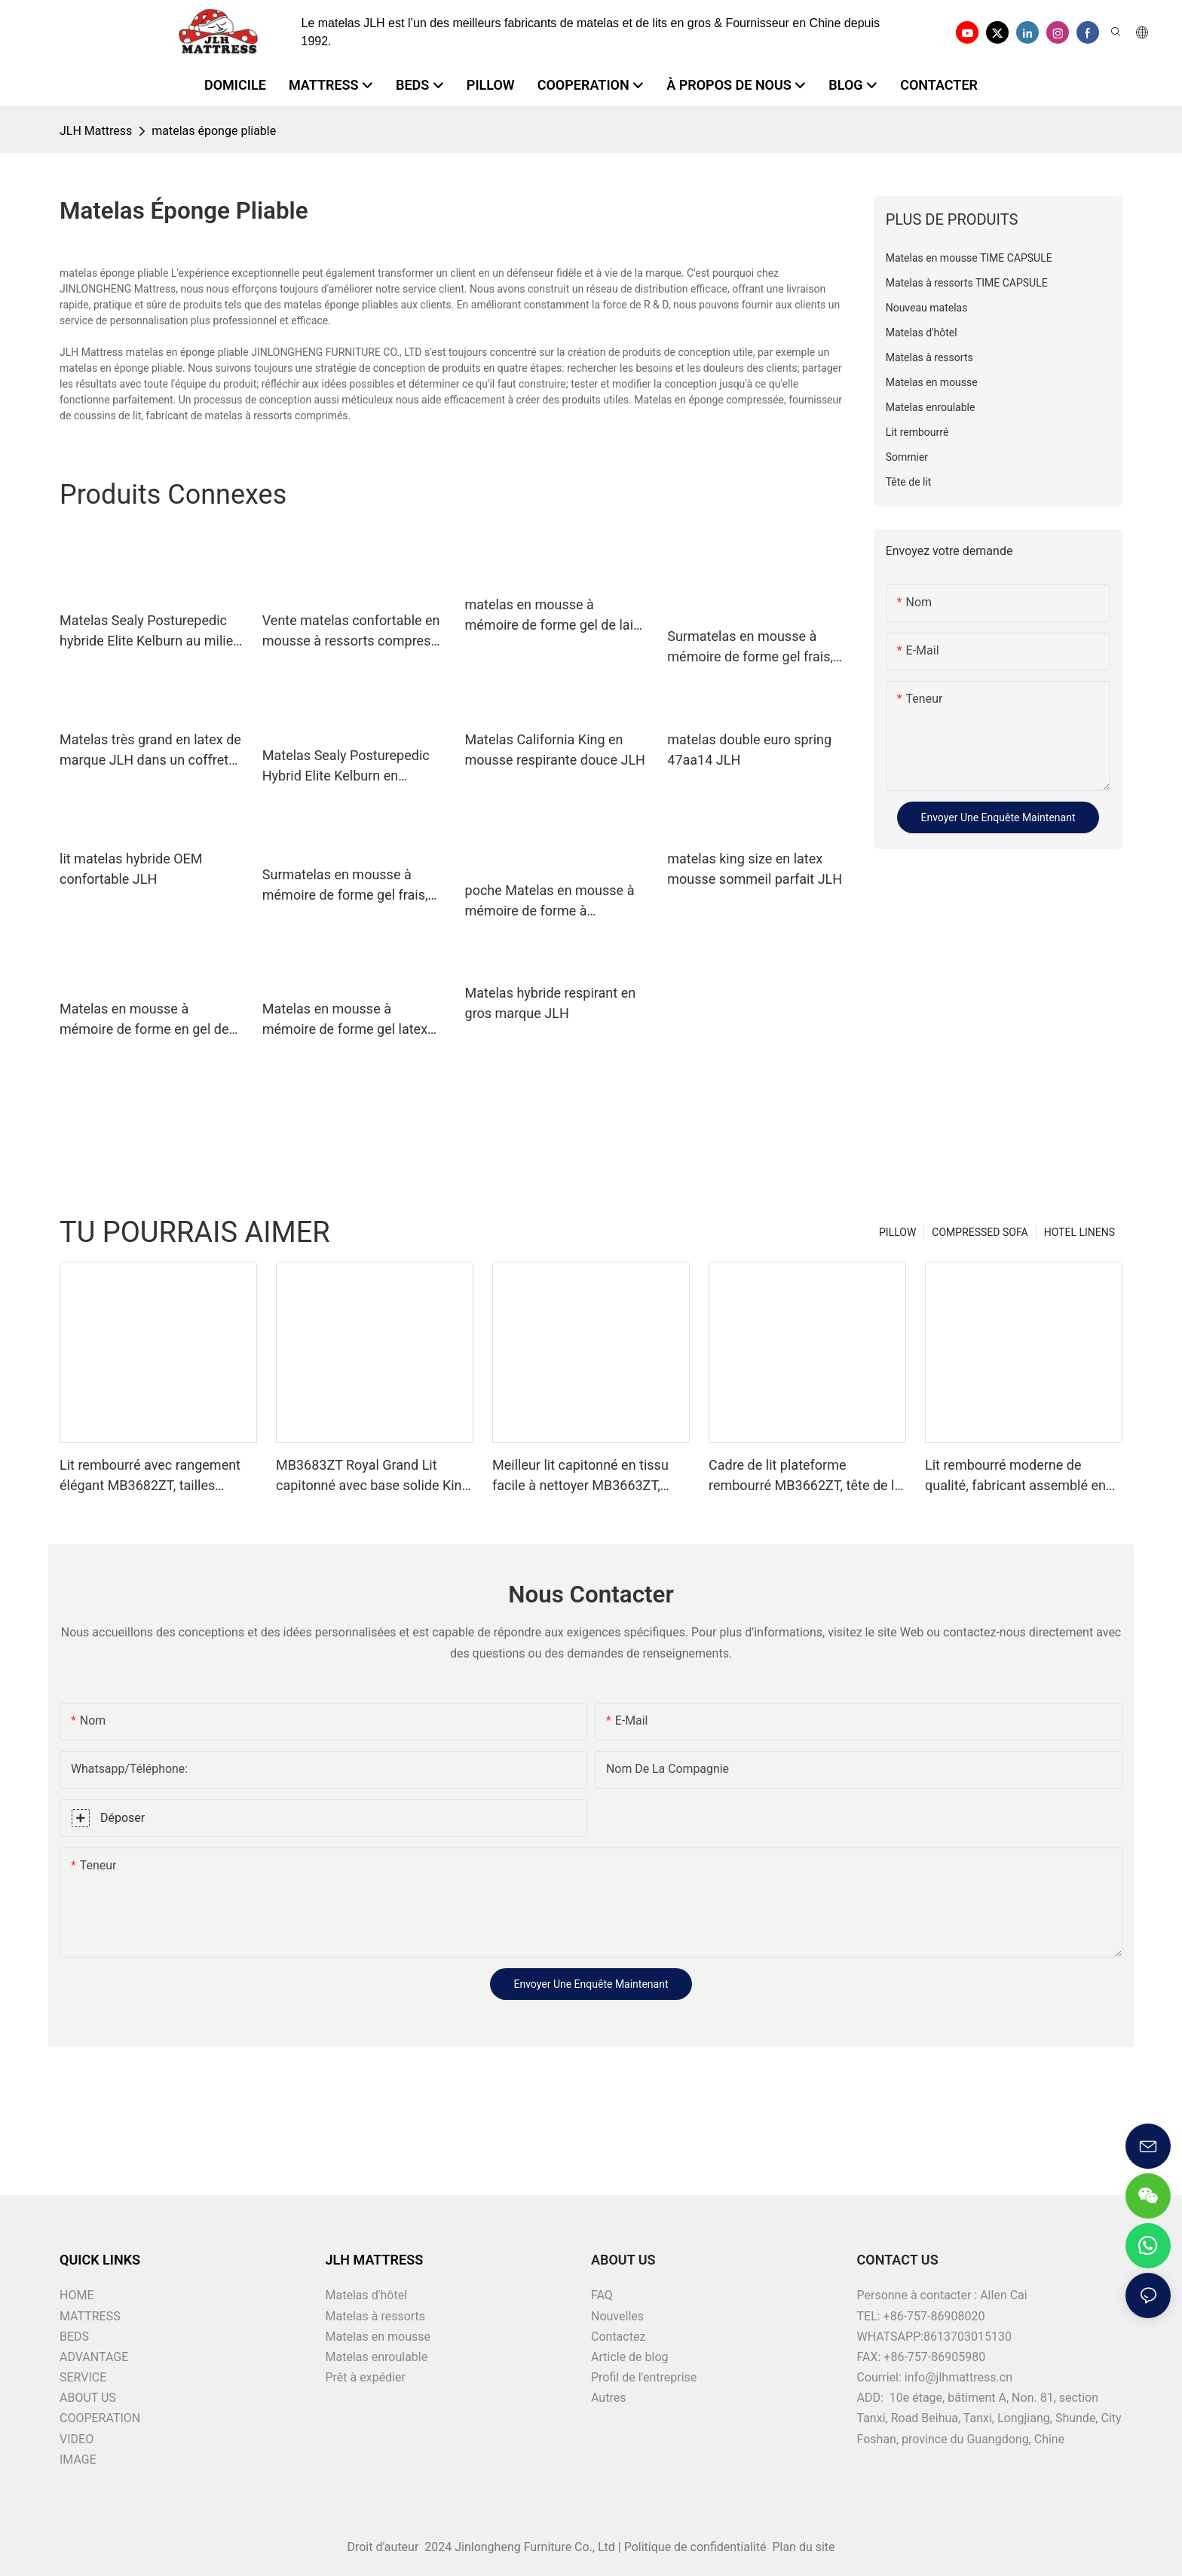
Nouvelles (617, 2316)
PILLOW (897, 1232)
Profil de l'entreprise (644, 2377)
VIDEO (76, 2439)
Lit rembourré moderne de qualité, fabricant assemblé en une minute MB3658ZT (1015, 1476)
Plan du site (801, 2547)
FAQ (602, 2295)
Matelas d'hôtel (367, 2295)
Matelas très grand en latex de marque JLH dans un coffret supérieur (150, 750)
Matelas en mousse (378, 2336)
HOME (76, 2295)
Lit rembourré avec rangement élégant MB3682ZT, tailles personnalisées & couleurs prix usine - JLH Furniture (151, 1476)
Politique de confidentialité (697, 2547)
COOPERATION (100, 2418)
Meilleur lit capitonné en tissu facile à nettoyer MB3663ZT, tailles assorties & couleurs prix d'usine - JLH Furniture (586, 1476)
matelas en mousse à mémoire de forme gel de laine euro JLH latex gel (556, 615)
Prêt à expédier (366, 2377)
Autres (608, 2397)
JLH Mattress (96, 131)
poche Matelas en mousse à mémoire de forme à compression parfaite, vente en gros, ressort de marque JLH (550, 901)
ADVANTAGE (94, 2357)
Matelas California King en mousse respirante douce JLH (555, 749)
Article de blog (630, 2357)
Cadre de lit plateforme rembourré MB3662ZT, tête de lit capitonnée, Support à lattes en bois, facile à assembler (805, 1476)
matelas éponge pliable (214, 131)
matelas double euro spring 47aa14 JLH (749, 749)
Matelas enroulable (377, 2357)
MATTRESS (90, 2316)
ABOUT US (88, 2397)
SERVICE (83, 2377)
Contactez (618, 2336)
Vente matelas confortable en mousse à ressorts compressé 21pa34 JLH (354, 631)
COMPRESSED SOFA (979, 1232)
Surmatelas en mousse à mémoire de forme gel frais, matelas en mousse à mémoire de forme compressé (353, 885)
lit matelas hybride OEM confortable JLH (131, 869)
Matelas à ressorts (376, 2316)
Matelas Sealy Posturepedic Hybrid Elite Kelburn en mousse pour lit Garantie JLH (350, 766)
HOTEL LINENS (1079, 1232)
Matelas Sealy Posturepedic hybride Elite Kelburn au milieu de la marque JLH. (150, 631)
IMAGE (78, 2459)
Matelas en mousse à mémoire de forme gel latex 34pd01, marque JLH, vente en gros (353, 1020)
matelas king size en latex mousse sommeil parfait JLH (754, 869)
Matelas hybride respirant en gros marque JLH (550, 1003)
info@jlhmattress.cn (958, 2377)
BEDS (74, 2336)
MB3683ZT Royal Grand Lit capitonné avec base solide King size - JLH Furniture (373, 1476)
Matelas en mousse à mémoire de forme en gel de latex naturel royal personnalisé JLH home (144, 1020)
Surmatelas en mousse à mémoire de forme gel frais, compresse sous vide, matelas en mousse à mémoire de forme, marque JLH (758, 647)
